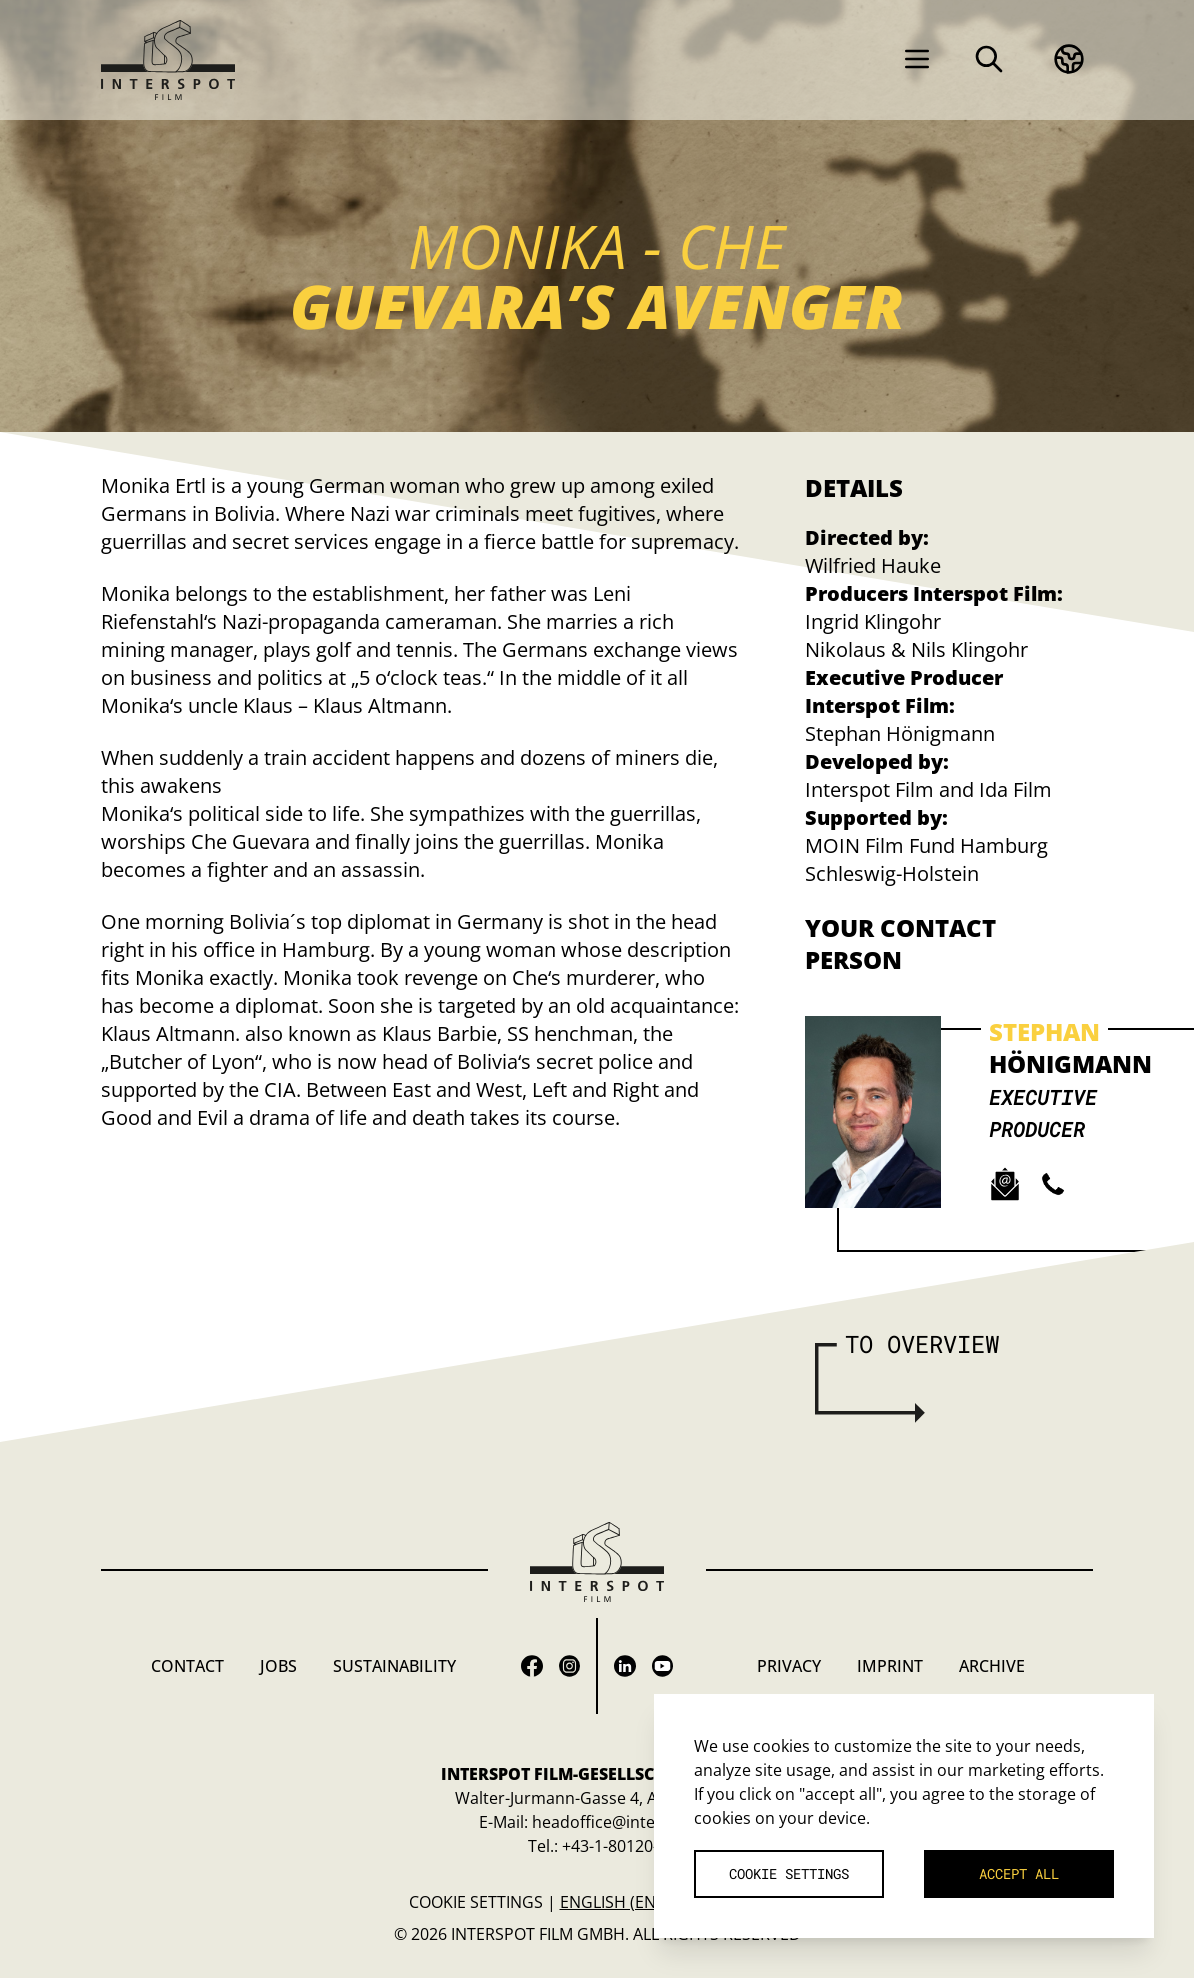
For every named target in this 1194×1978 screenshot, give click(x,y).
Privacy (789, 1666)
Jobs (278, 1666)
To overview (922, 1344)
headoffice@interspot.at (623, 1822)
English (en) (610, 1902)
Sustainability (394, 1666)
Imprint (890, 1666)
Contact (187, 1666)
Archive (992, 1666)
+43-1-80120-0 (614, 1846)
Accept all (1019, 1873)
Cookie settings (476, 1902)
